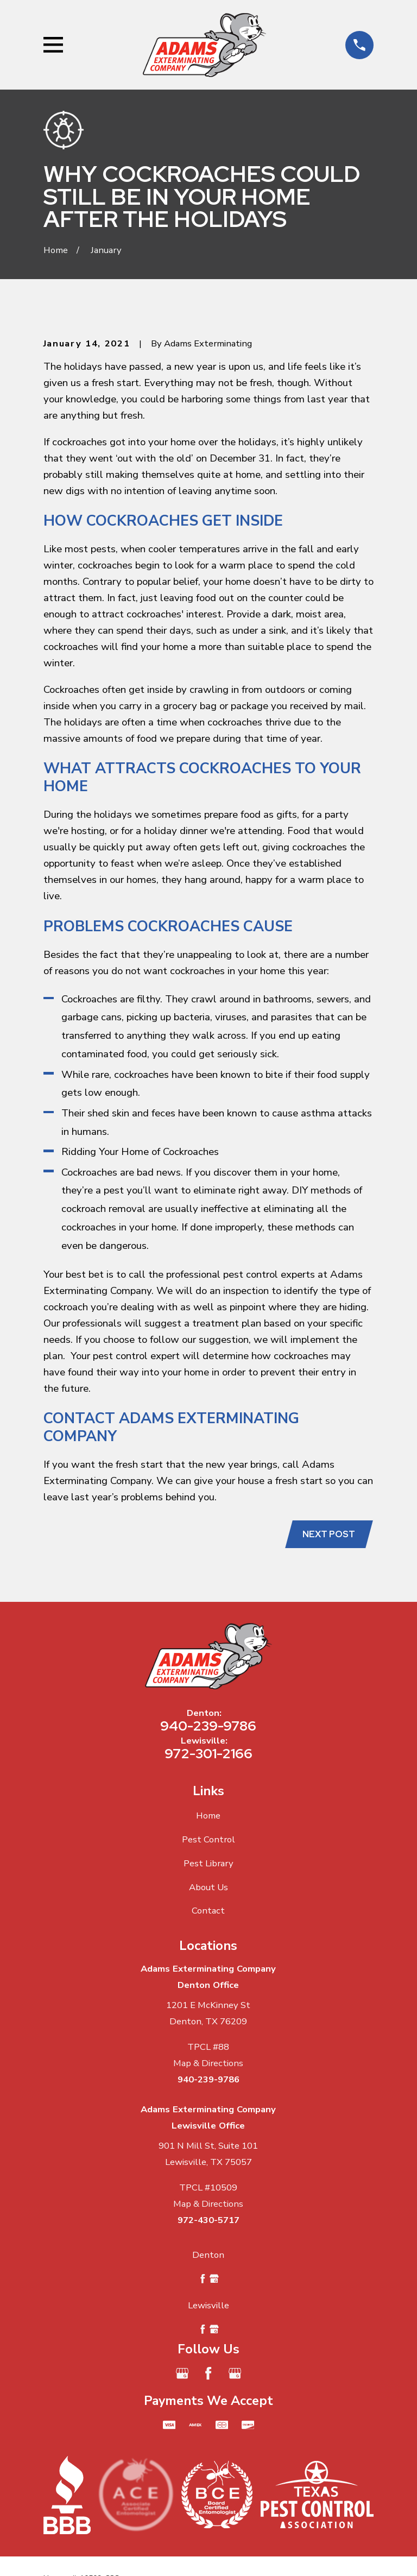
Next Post (328, 1534)
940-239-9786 (208, 1726)
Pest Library (208, 1863)
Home (208, 1816)
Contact (208, 1911)
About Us (208, 1887)
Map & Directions (208, 2063)
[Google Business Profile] (182, 2373)
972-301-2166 (208, 1754)
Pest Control (208, 1840)
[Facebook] (208, 2373)
